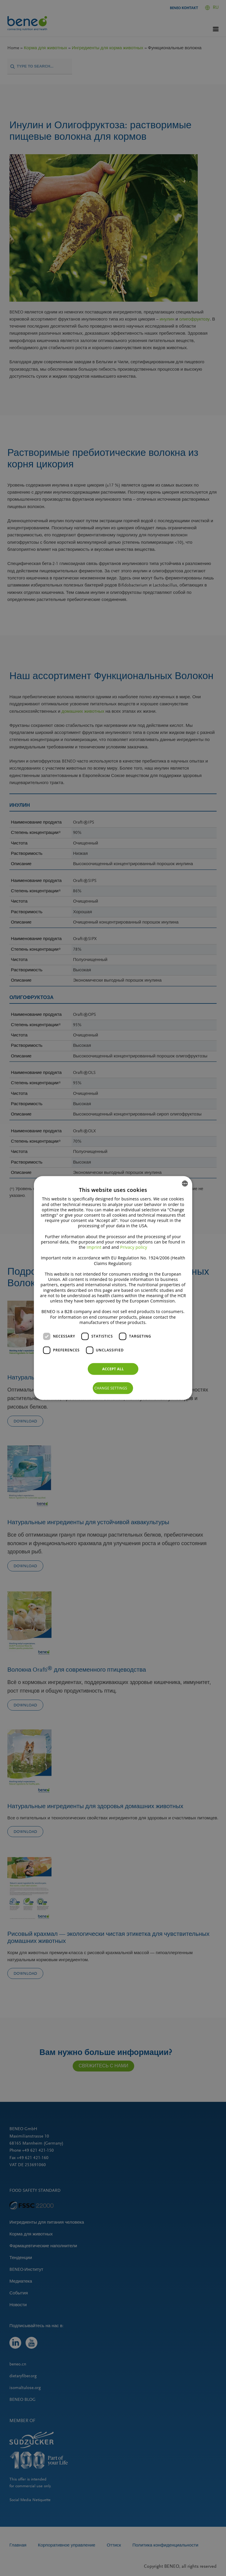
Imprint (94, 1247)
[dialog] (113, 1288)
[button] (113, 1388)
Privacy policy (133, 1247)
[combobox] (185, 1184)
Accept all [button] (113, 1368)
